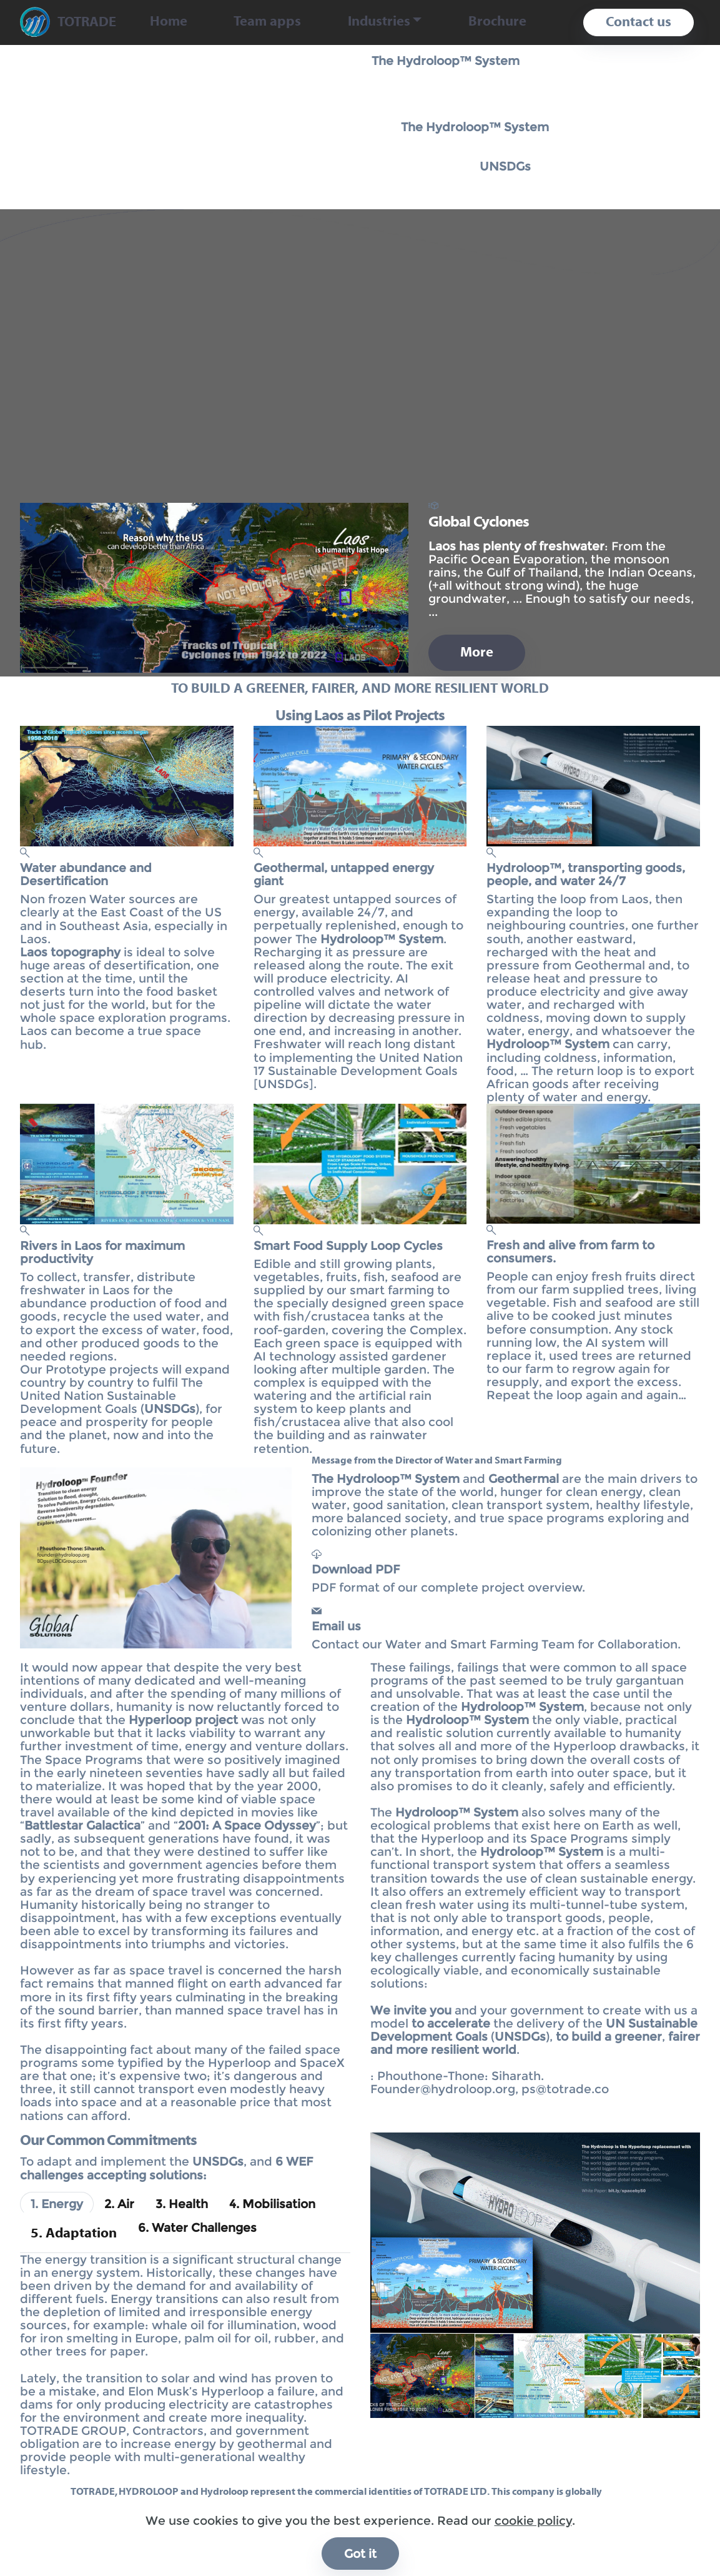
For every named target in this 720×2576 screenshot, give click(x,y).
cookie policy (533, 2564)
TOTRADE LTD (455, 2492)
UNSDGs (505, 166)
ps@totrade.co (565, 2088)
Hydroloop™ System (547, 1043)
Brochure (497, 22)
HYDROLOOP (149, 2492)
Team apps (267, 22)
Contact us (638, 22)
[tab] (57, 2204)
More (476, 653)
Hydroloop (224, 2492)
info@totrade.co (132, 2528)
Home (168, 22)
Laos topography (70, 951)
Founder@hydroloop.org (442, 2088)
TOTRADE (86, 22)
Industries (379, 22)
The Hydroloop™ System (446, 60)
